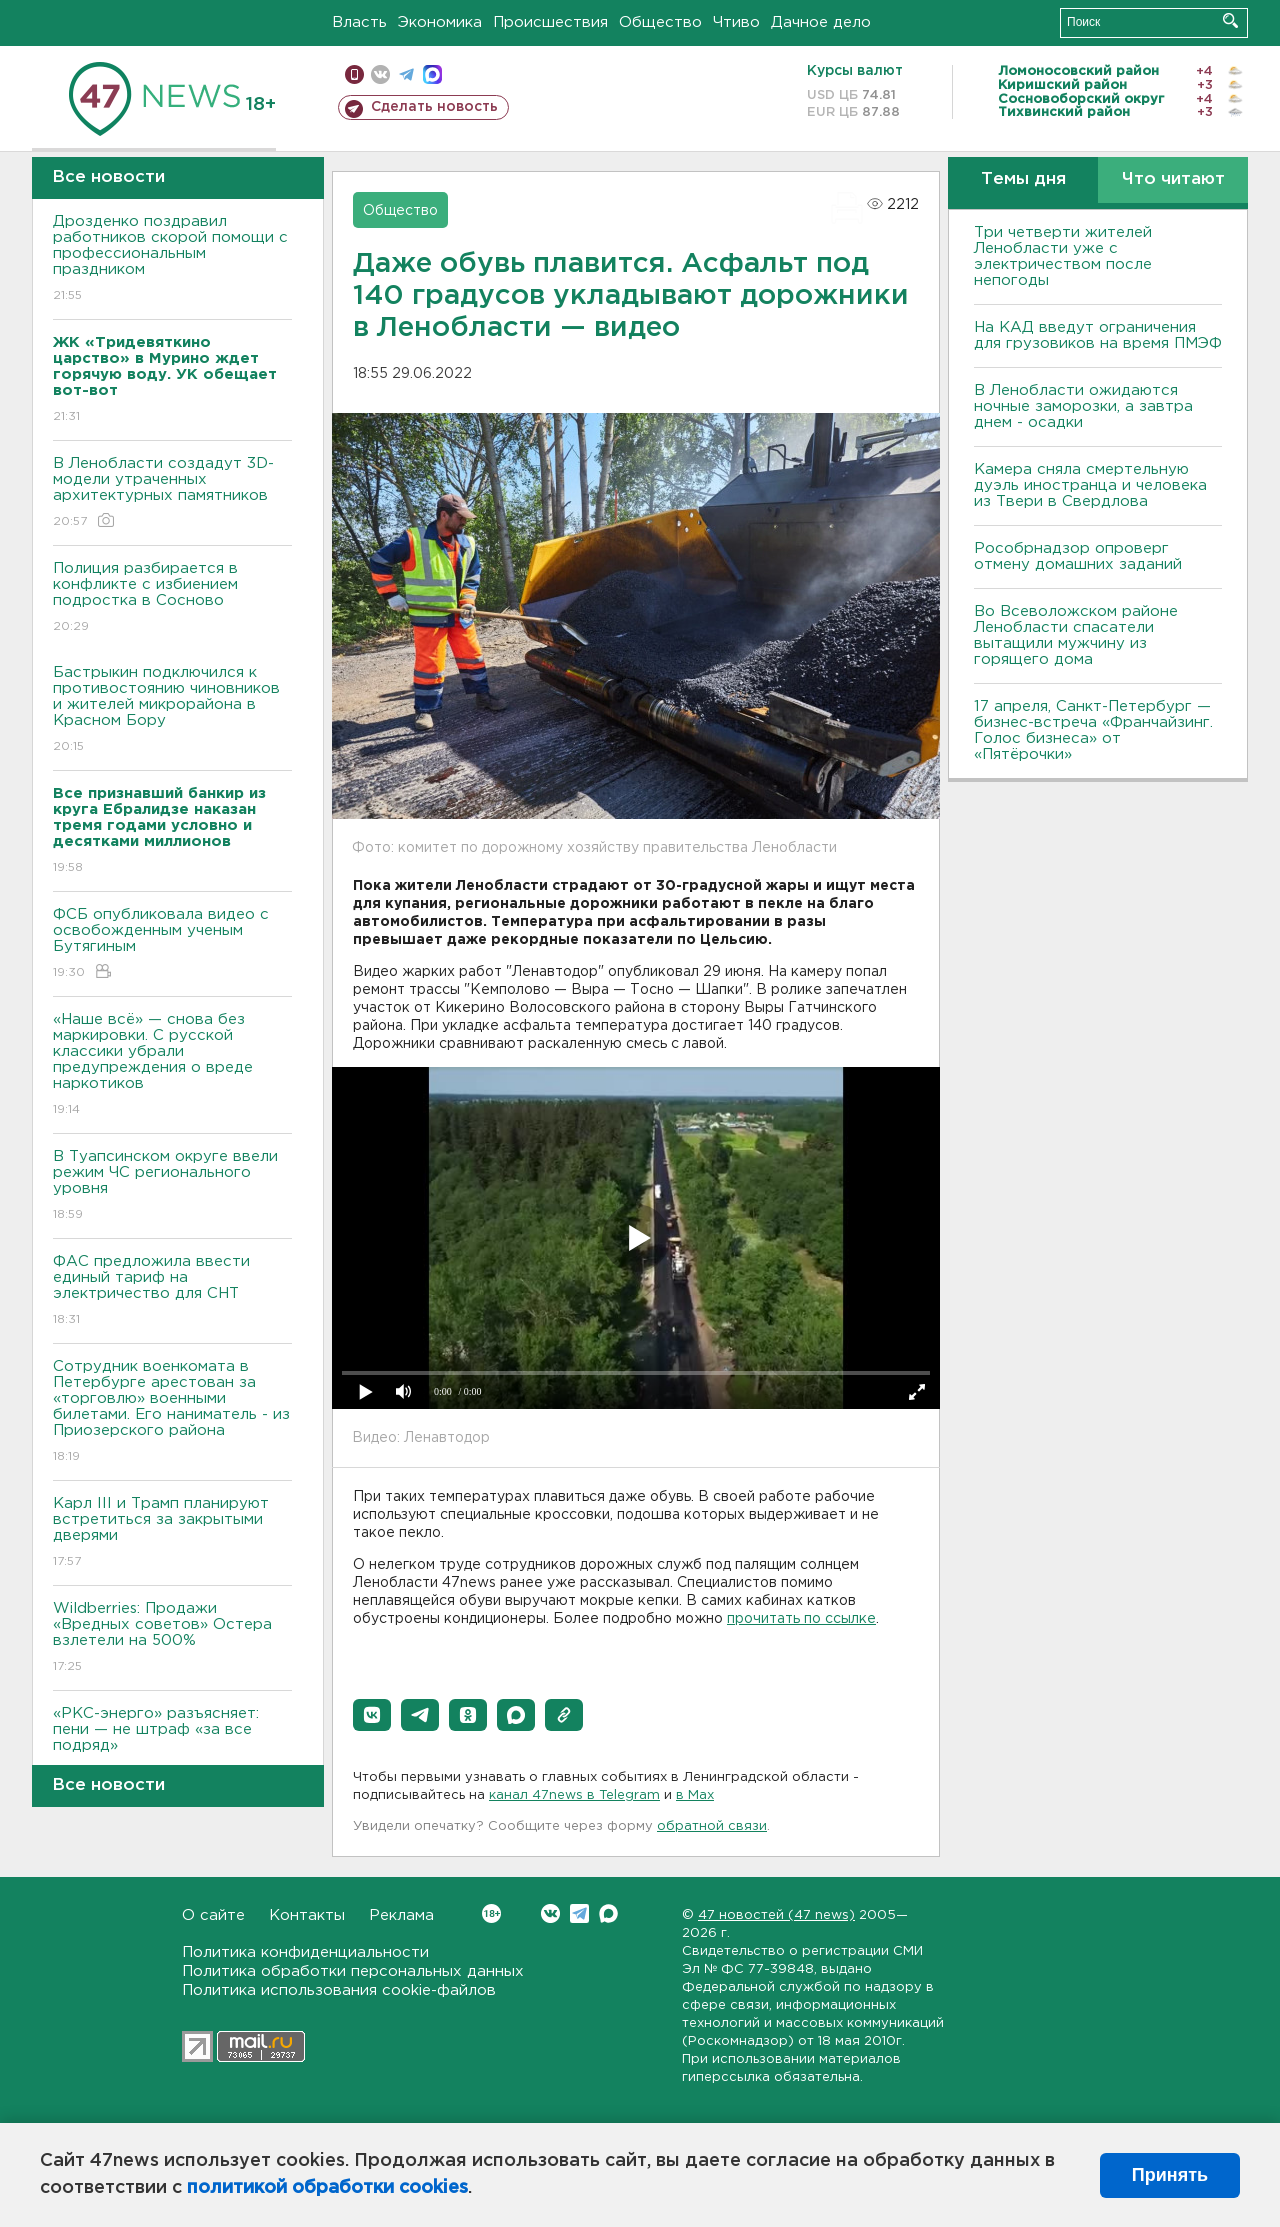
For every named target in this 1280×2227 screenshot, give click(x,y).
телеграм (406, 74)
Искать (1230, 20)
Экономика (440, 22)
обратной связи (712, 1826)
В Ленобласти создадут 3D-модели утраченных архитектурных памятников (172, 493)
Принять (1170, 2175)
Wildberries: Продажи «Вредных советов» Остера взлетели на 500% (172, 1638)
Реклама (401, 1915)
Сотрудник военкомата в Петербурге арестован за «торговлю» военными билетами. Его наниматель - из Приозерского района (172, 1412)
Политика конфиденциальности (305, 1952)
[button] (372, 1715)
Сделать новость (434, 107)
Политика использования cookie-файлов (339, 1990)
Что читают (1173, 179)
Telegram (579, 1913)
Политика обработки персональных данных (353, 1971)
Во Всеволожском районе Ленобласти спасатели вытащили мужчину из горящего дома (1076, 635)
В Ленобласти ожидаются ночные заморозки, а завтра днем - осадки (1083, 406)
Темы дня (1023, 179)
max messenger (432, 74)
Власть (359, 22)
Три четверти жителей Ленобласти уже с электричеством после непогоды (1063, 256)
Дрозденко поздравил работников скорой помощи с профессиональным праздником (172, 259)
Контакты (307, 1915)
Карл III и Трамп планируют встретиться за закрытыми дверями (172, 1533)
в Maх (695, 1795)
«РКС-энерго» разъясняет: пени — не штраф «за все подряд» (172, 1743)
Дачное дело (821, 22)
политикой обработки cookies (327, 2188)
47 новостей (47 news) (776, 1915)
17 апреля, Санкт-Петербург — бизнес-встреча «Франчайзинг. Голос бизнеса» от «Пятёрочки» (1093, 730)
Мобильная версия (354, 74)
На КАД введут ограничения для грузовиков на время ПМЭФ (1098, 335)
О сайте (213, 1915)
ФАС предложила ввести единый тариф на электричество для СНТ (172, 1291)
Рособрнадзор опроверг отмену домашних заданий (1078, 556)
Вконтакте (491, 1913)
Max (608, 1913)
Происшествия (550, 22)
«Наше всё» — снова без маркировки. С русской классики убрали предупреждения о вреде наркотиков (172, 1065)
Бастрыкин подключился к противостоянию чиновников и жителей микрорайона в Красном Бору (172, 710)
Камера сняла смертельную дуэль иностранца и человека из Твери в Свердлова (1090, 485)
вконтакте (380, 74)
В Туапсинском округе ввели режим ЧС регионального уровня (172, 1186)
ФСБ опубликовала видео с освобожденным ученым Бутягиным (172, 944)
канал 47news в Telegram (574, 1795)
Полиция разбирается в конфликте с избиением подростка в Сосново (172, 598)
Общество (660, 22)
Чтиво (736, 22)
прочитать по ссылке (801, 1619)
